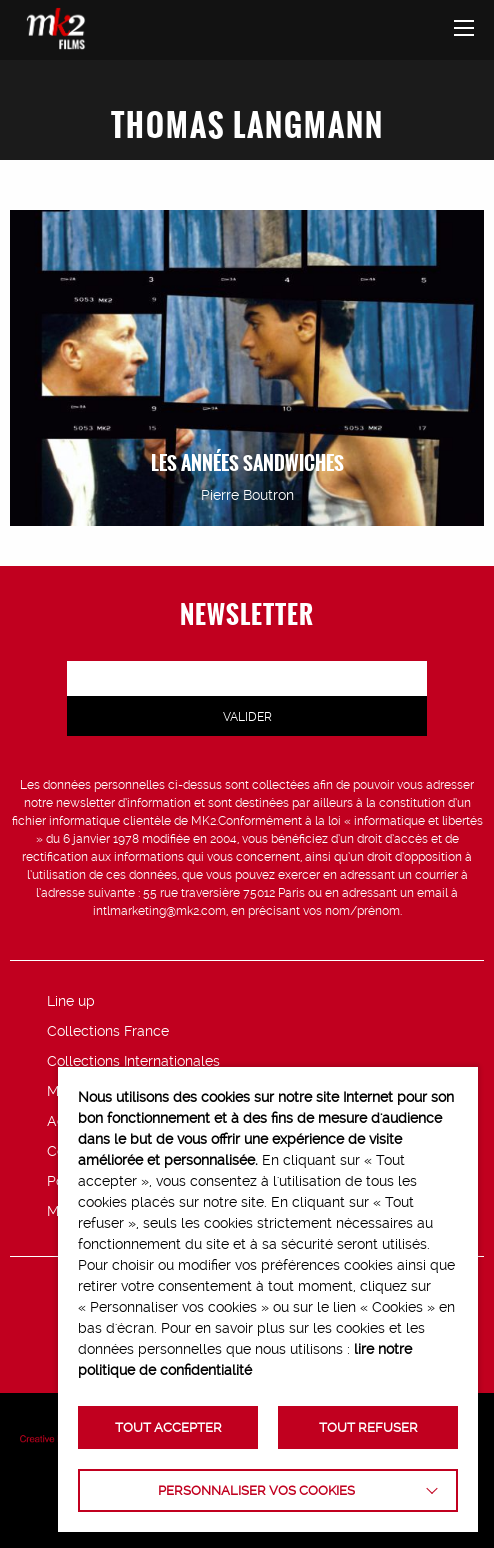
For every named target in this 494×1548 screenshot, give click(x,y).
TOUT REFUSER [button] (368, 1427)
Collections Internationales (133, 1061)
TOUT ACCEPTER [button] (168, 1427)
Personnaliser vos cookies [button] (256, 1490)
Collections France (108, 1031)
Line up (71, 1001)
